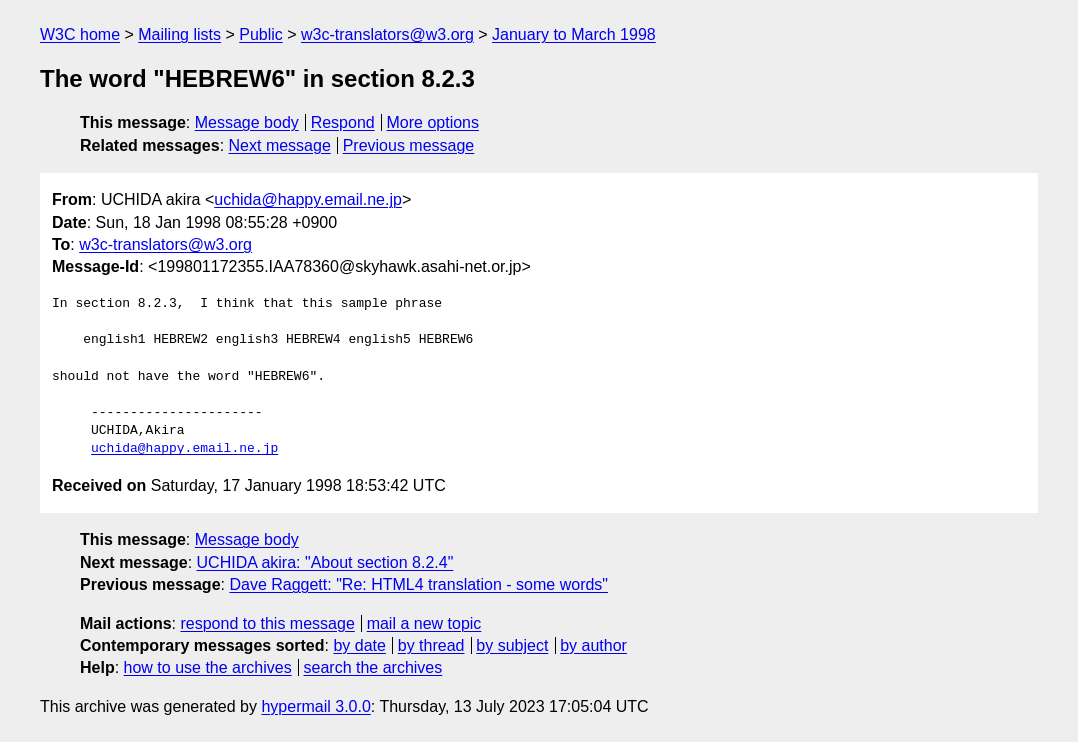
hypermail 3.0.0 (315, 706)
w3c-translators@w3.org (387, 34)
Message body (247, 122)
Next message (280, 145)
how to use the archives (208, 667)
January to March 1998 (574, 34)
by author (593, 645)
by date (359, 645)
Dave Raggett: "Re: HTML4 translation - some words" (418, 584)
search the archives (373, 667)
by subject (512, 645)
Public (261, 34)
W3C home (80, 34)
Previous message (409, 145)
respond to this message (267, 623)
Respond (343, 122)
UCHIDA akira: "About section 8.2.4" (325, 562)
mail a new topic (424, 623)
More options (433, 122)
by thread (431, 645)
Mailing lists (179, 34)
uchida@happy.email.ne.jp (308, 199)
